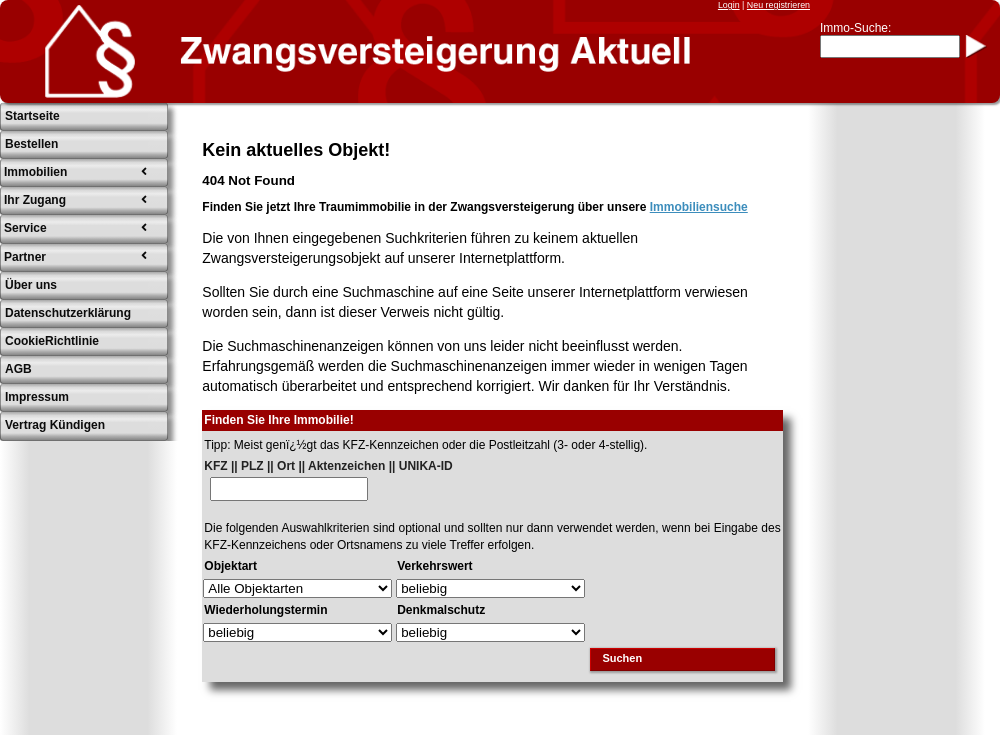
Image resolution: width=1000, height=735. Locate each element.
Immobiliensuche (699, 207)
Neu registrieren (778, 5)
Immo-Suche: (855, 28)
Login (729, 5)
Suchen (622, 658)
